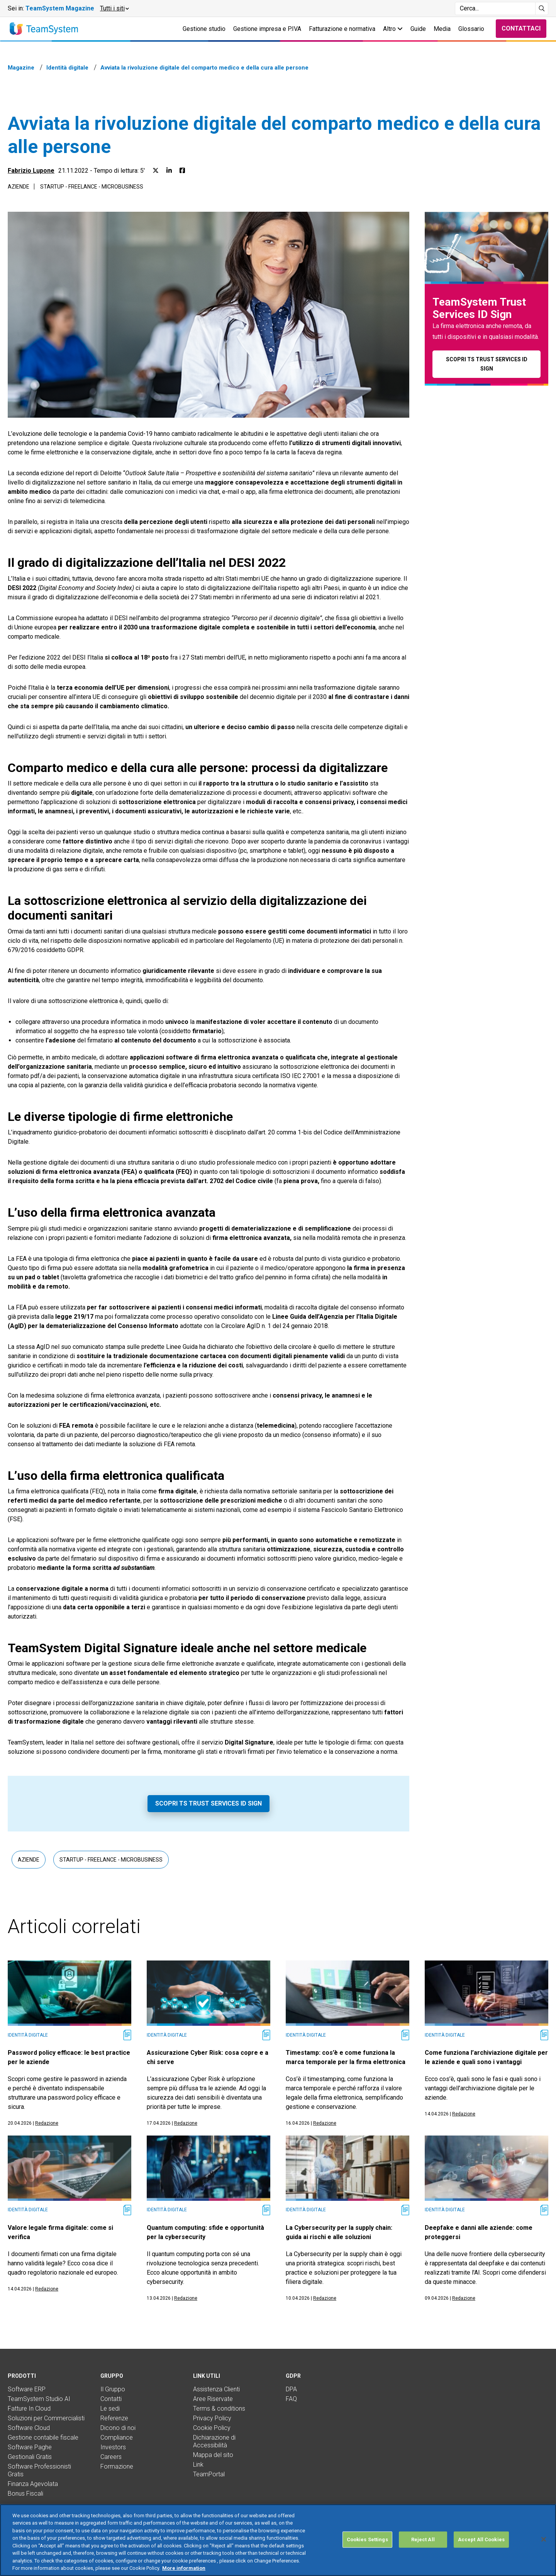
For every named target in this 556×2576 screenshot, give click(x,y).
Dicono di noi (118, 2427)
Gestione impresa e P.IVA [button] (267, 28)
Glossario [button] (471, 28)
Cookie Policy (212, 2427)
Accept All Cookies (481, 2539)
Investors (113, 2447)
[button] (114, 8)
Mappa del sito (213, 2455)
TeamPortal (209, 2474)
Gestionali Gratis (30, 2456)
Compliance (116, 2437)
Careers (111, 2456)
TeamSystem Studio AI (39, 2399)
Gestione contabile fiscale (43, 2437)
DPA (291, 2389)
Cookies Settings (367, 2539)
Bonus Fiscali (25, 2493)
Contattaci (521, 28)
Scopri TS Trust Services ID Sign (208, 1803)
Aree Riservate (213, 2399)
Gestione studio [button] (204, 28)
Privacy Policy (212, 2418)
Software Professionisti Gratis (39, 2470)
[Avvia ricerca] (542, 8)
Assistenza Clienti (216, 2389)
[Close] (543, 2539)
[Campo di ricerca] (495, 8)
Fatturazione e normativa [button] (342, 28)
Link (198, 2464)
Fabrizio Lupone (31, 170)
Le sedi (110, 2408)
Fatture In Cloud (29, 2408)
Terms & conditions (219, 2408)
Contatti (111, 2399)
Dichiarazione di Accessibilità (214, 2441)
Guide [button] (418, 28)
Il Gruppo (112, 2389)
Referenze (114, 2418)
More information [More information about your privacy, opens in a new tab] (183, 2568)
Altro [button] (393, 28)
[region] (278, 2540)
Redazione (46, 2123)
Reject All (423, 2539)
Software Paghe (30, 2447)
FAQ (291, 2399)
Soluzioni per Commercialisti (46, 2418)
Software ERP (27, 2389)
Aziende (18, 187)
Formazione (116, 2466)
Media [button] (442, 28)
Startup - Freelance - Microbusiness (91, 187)
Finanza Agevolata (33, 2484)
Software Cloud (29, 2427)
